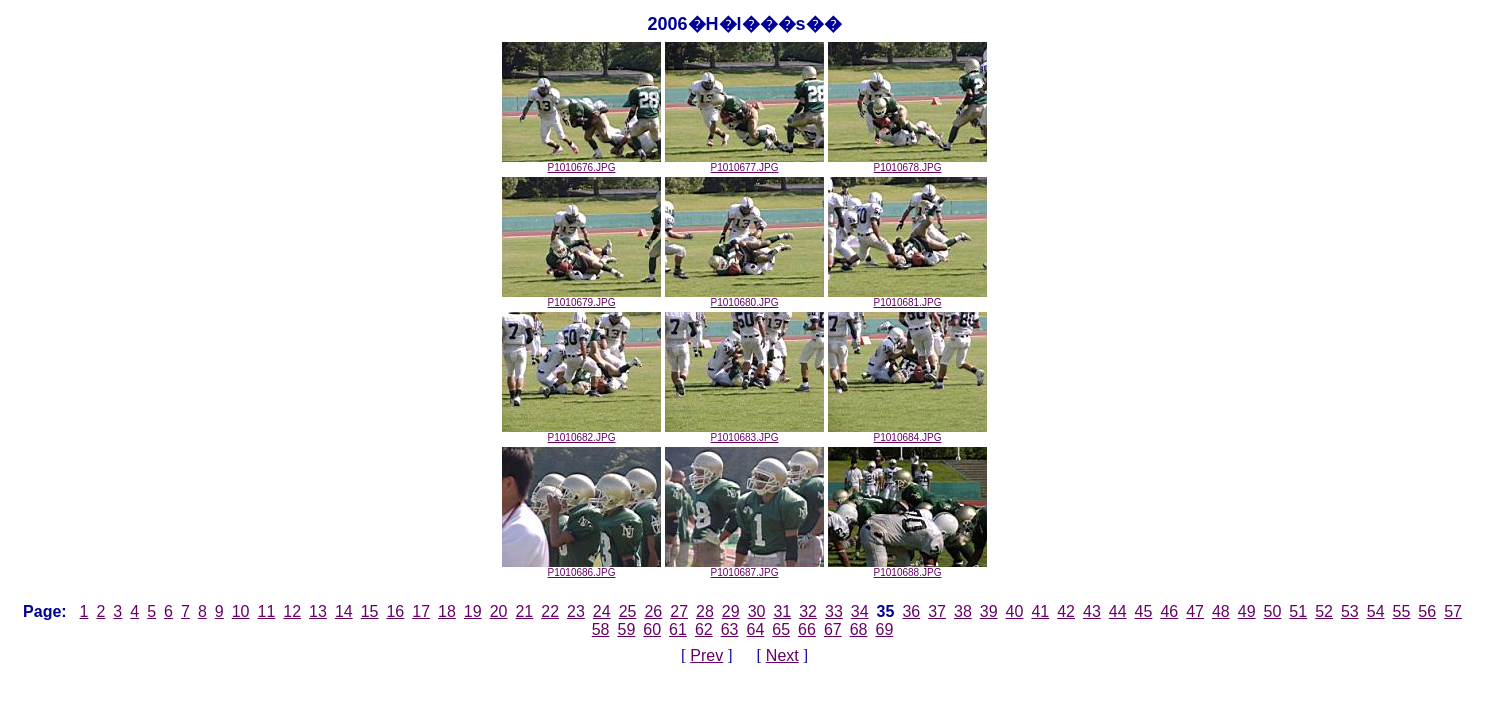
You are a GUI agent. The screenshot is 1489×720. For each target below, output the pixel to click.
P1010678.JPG (907, 163)
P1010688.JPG (907, 568)
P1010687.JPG (744, 568)
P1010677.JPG (744, 163)
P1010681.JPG (907, 298)
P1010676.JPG (581, 163)
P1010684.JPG (907, 433)
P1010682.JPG (581, 433)
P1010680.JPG (744, 298)
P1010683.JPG (744, 433)
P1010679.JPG (581, 298)
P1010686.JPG (581, 568)
